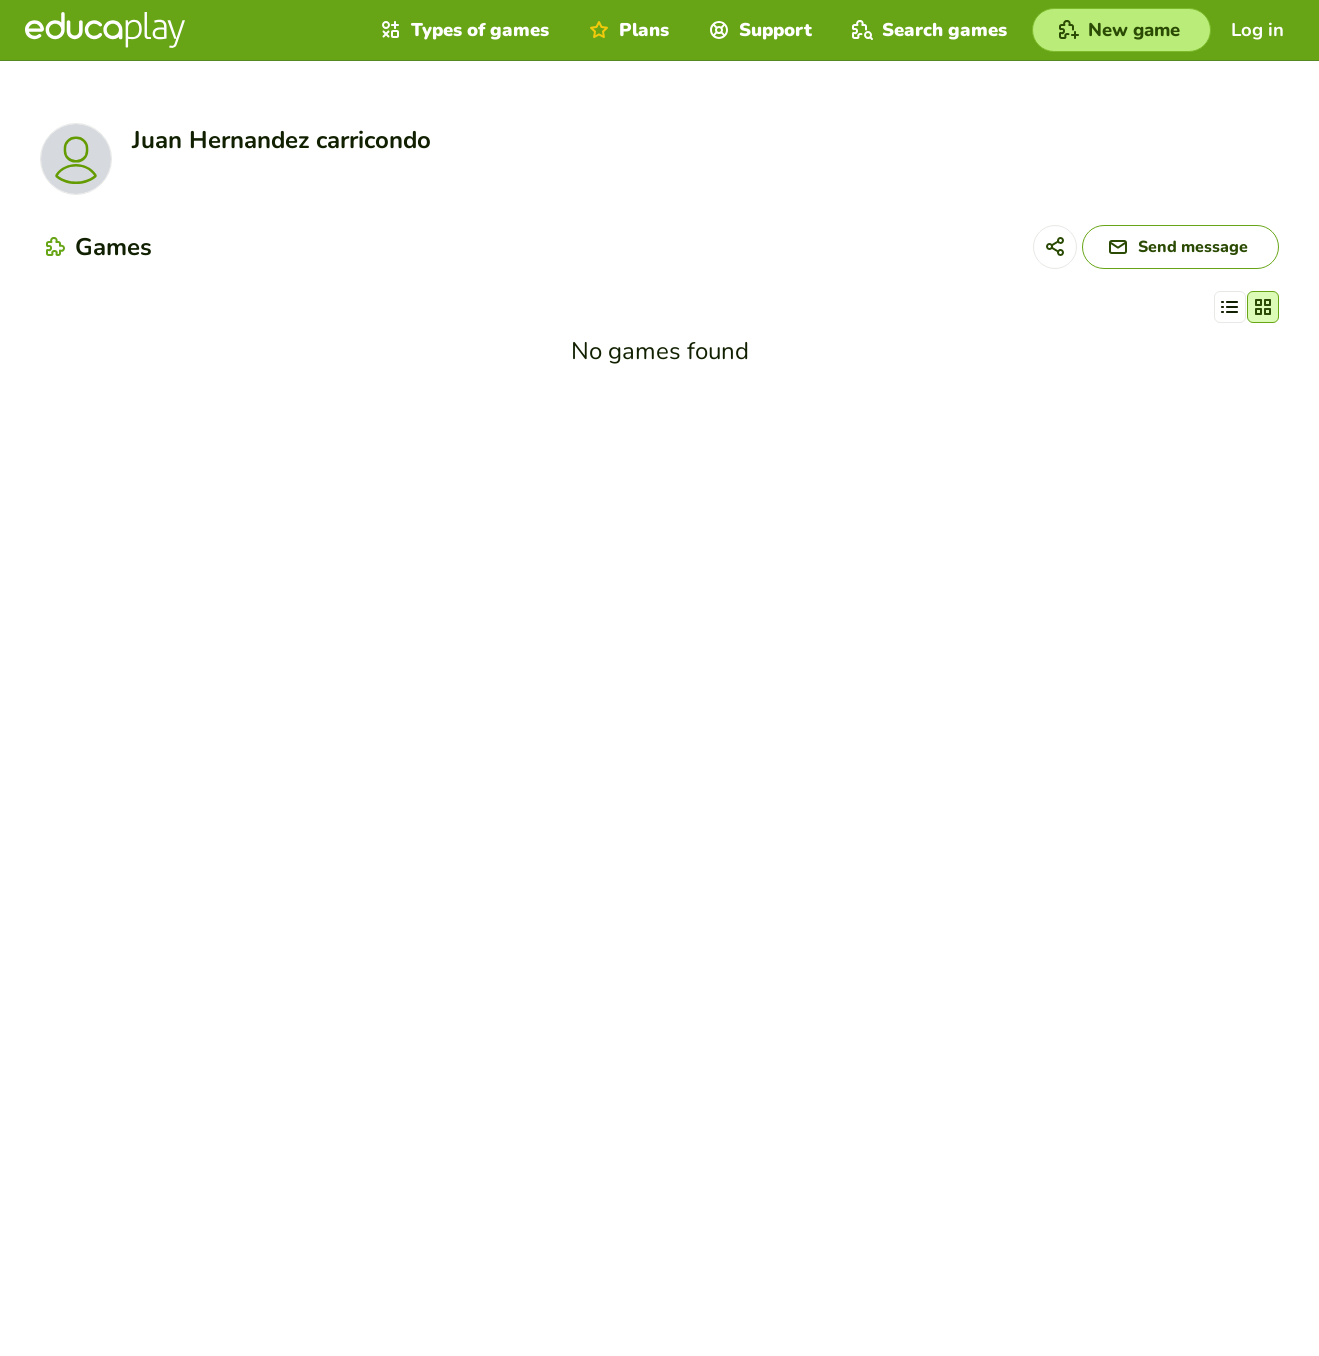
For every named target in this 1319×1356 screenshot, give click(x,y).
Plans (626, 30)
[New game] (1121, 30)
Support (758, 30)
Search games (927, 30)
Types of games (462, 30)
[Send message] (1180, 247)
